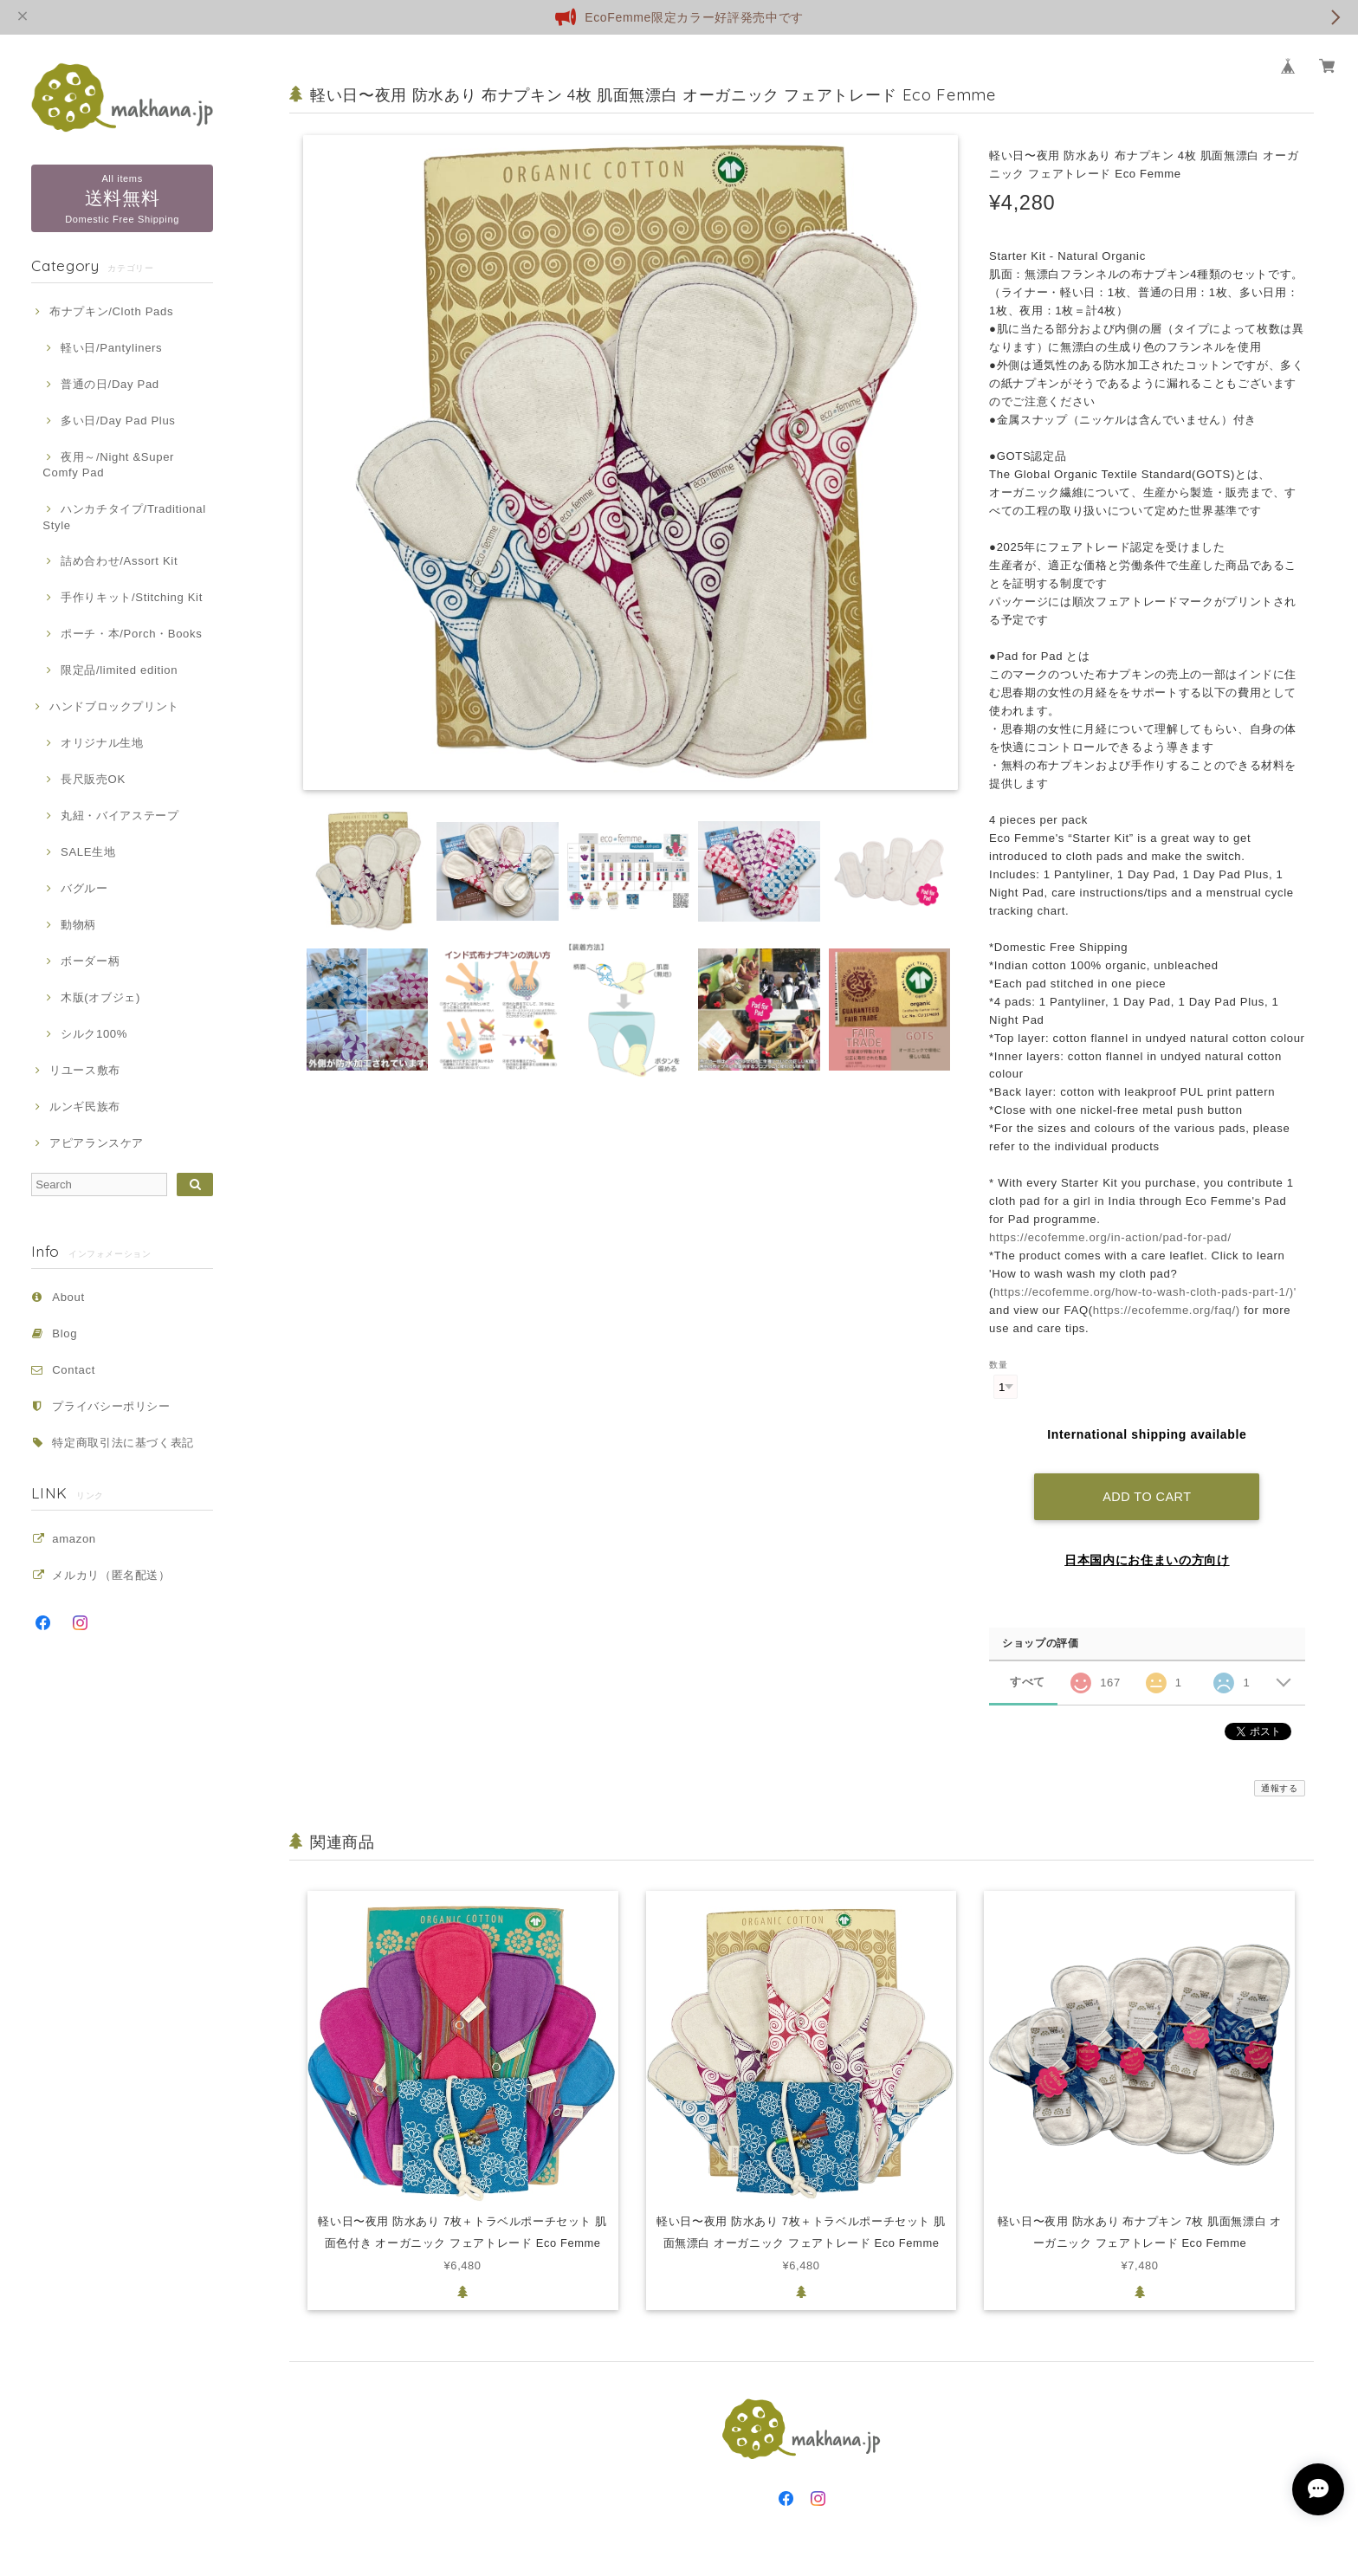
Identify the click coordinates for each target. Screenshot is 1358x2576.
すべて (1027, 1680)
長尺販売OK (93, 779)
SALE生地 (88, 851)
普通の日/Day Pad (110, 384)
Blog (64, 1333)
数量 (998, 1364)
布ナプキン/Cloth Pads (111, 311)
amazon (74, 1538)
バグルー (84, 888)
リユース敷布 (84, 1070)
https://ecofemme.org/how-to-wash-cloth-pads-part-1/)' (1145, 1291)
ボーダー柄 (90, 961)
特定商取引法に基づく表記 (123, 1442)
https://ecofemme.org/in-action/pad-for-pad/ (1110, 1237)
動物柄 (78, 924)
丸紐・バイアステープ (120, 815)
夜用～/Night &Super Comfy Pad (108, 464)
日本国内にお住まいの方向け (1147, 1557)
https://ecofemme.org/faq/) (1166, 1310)
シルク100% (94, 1033)
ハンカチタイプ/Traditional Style (123, 516)
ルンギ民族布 (84, 1106)
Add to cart (1147, 1494)
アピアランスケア (96, 1142)
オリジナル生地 (102, 742)
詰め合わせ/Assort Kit (119, 560)
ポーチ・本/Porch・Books (131, 633)
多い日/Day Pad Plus (118, 420)
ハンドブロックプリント (114, 706)
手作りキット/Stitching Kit (132, 597)
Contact (73, 1369)
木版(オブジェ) (100, 997)
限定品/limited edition (119, 669)
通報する (1279, 1785)
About (68, 1297)
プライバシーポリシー (111, 1406)
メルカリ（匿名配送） (111, 1575)
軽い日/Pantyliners (111, 347)
